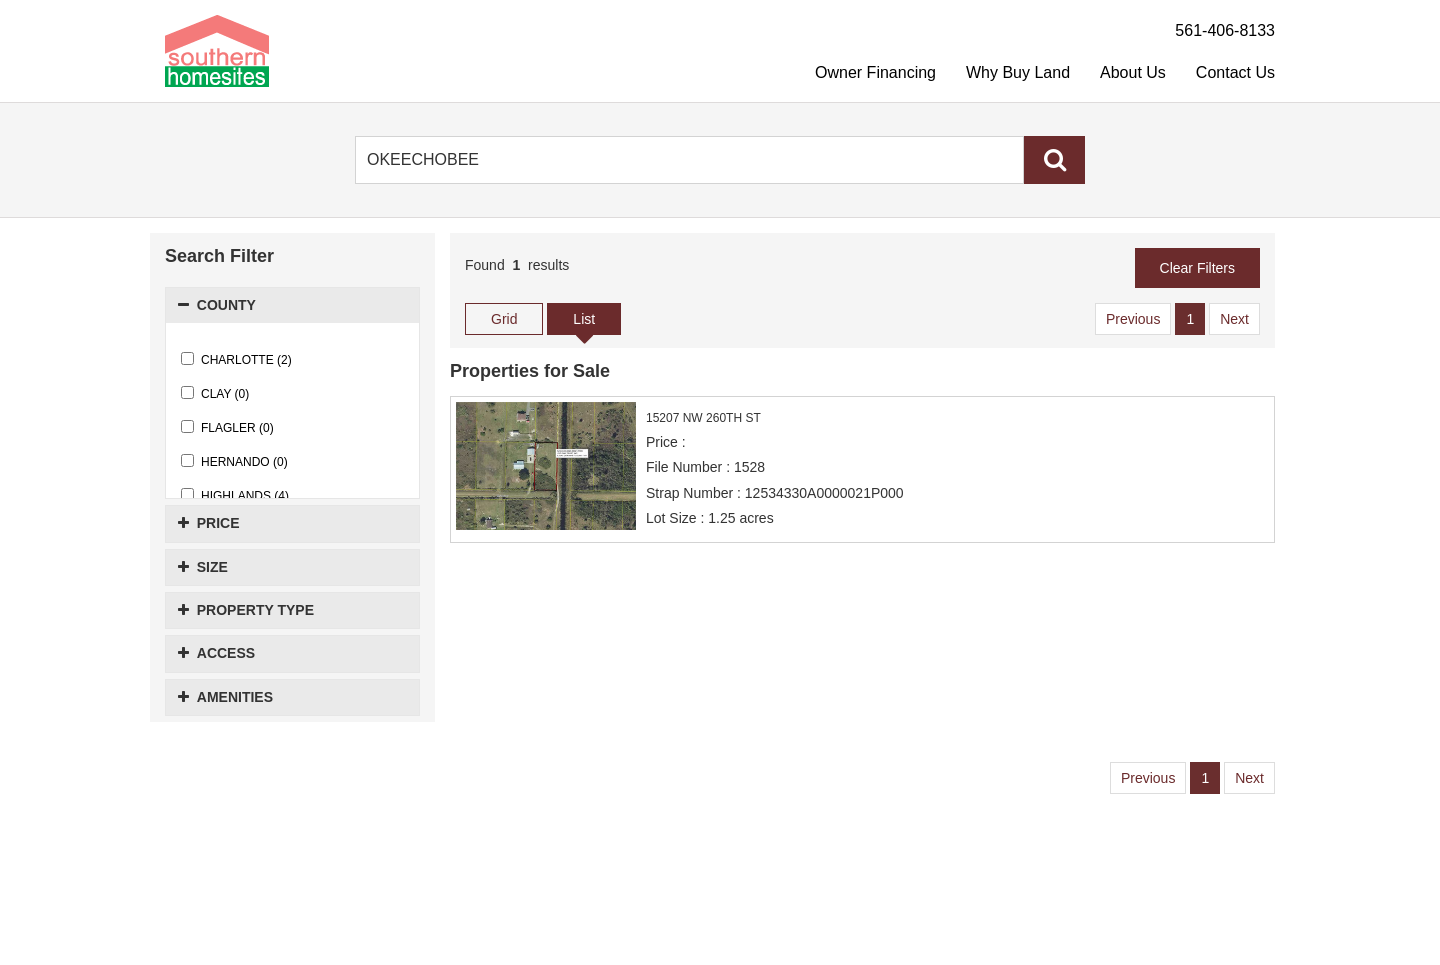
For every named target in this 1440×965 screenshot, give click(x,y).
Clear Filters (1197, 268)
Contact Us (1235, 72)
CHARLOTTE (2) (236, 359)
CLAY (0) (215, 393)
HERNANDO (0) (234, 461)
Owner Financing (875, 72)
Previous (1133, 319)
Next (1234, 319)
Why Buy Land (1018, 72)
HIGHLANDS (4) (235, 495)
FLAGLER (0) (227, 427)
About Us (1133, 72)
